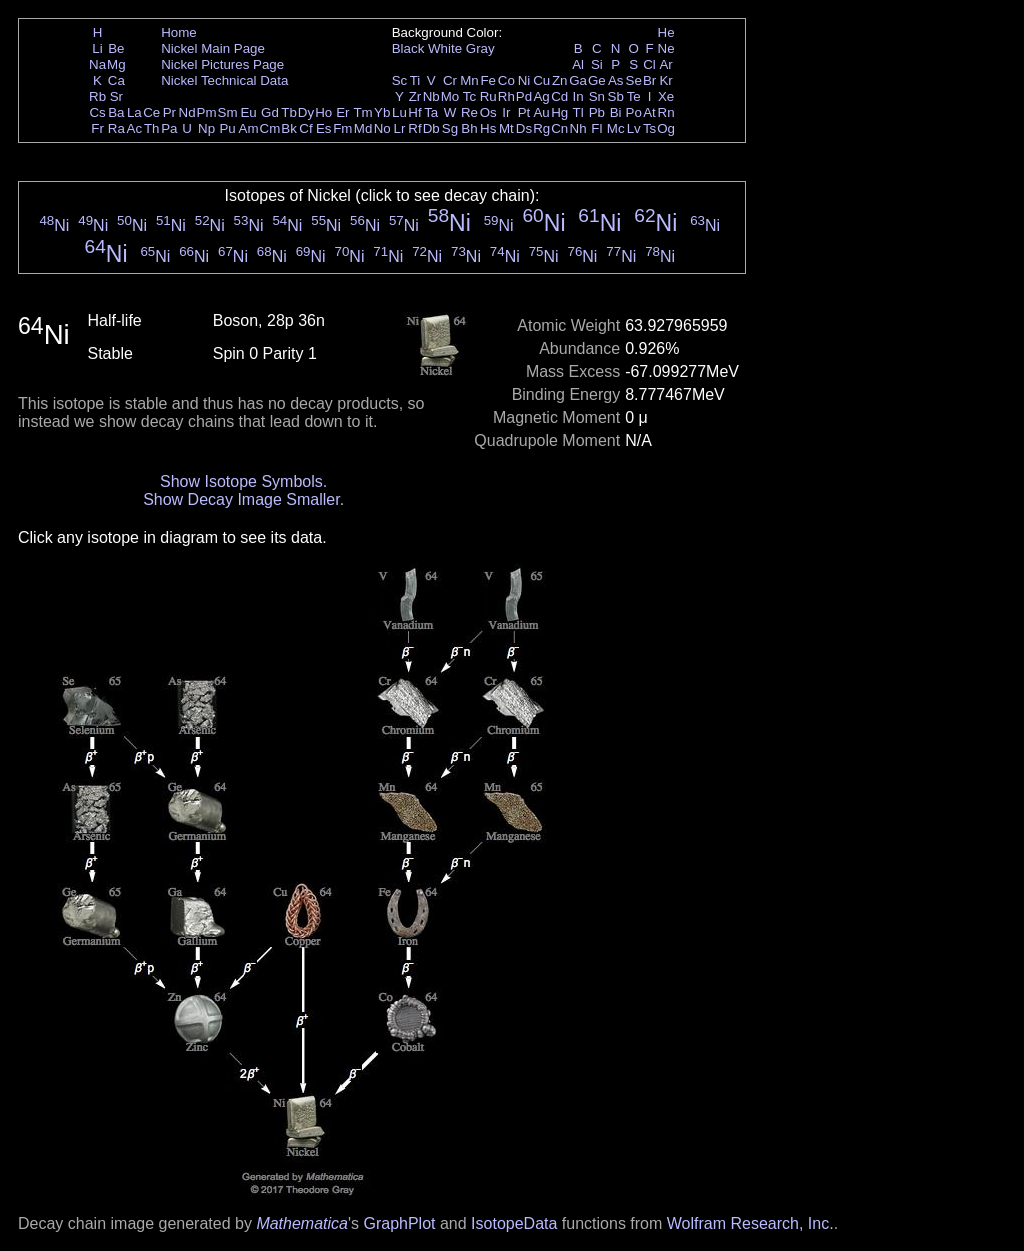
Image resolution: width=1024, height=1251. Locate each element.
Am (249, 128)
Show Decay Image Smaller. (243, 499)
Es (324, 128)
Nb (431, 96)
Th (152, 128)
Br (649, 80)
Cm (270, 128)
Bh (469, 128)
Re (469, 112)
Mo (450, 96)
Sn (597, 96)
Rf (414, 128)
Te (634, 96)
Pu (227, 128)
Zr (415, 96)
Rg (541, 128)
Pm (207, 112)
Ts (649, 128)
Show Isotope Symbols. (243, 481)
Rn (666, 112)
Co (506, 80)
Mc (616, 128)
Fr (97, 128)
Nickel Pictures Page (222, 64)
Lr (400, 128)
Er (342, 112)
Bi (616, 112)
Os (488, 112)
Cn (559, 128)
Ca (116, 80)
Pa (169, 128)
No (382, 128)
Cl (649, 64)
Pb (597, 112)
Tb (289, 112)
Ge (597, 80)
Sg (450, 128)
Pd (524, 96)
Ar (665, 64)
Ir (506, 112)
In (578, 96)
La (134, 112)
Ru (488, 96)
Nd (187, 112)
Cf (305, 128)
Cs (97, 112)
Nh (578, 128)
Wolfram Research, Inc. (750, 1223)
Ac (135, 128)
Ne (666, 48)
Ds (524, 128)
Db (431, 128)
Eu (248, 112)
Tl (578, 112)
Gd (270, 112)
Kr (665, 80)
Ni (524, 80)
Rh (506, 96)
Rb (97, 96)
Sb (616, 96)
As (616, 80)
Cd (559, 96)
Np (206, 128)
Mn (469, 80)
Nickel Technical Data (224, 80)
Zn (560, 80)
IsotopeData (514, 1223)
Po (634, 112)
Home (179, 32)
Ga (578, 80)
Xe (666, 96)
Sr (116, 96)
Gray (480, 48)
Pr (169, 112)
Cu (541, 80)
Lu (399, 112)
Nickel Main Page (213, 48)
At (649, 112)
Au (541, 112)
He (666, 32)
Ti (415, 80)
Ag (541, 96)
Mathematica (302, 1223)
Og (666, 128)
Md (363, 128)
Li (97, 48)
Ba (116, 112)
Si (597, 64)
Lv (634, 128)
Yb (382, 112)
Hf (414, 112)
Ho (323, 112)
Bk (289, 128)
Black (408, 48)
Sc (400, 80)
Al (578, 64)
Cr (450, 80)
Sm (228, 112)
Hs (488, 128)
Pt (524, 112)
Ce (151, 112)
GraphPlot (399, 1223)
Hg (559, 112)
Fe (488, 80)
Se (634, 80)
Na (97, 64)
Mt (506, 128)
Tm (362, 112)
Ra (116, 128)
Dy (306, 112)
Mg (116, 64)
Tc (469, 96)
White (445, 48)
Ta (431, 112)
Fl (596, 128)
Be (116, 48)
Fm (342, 128)
